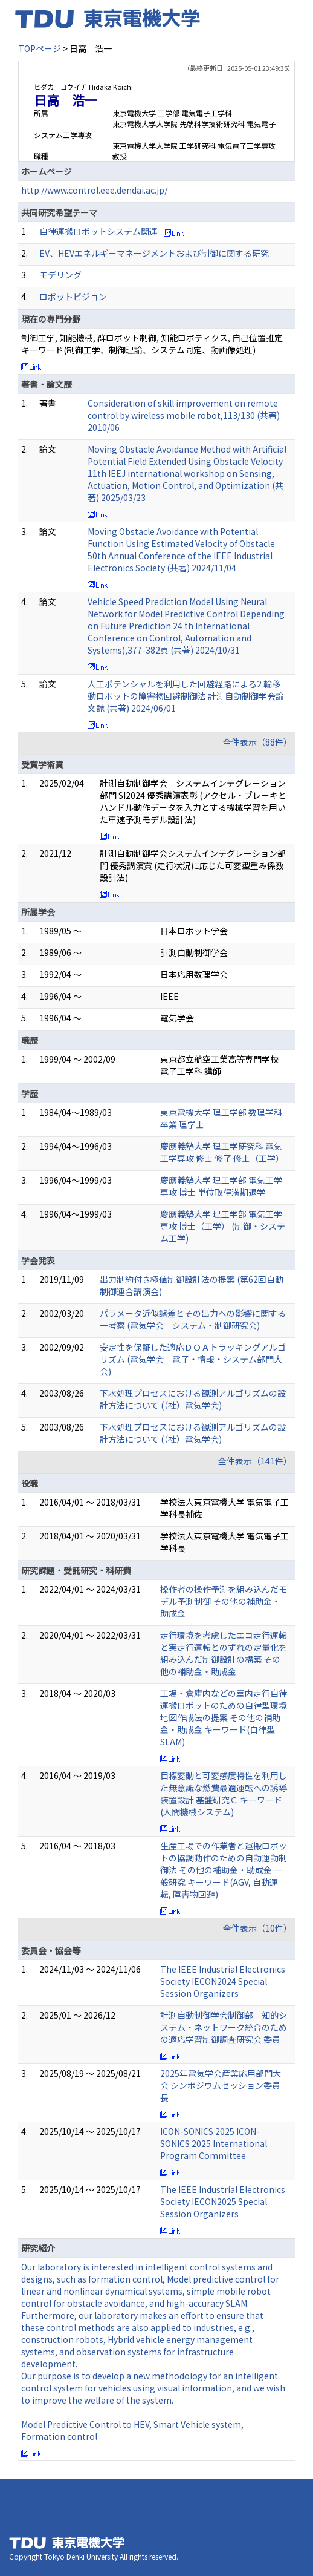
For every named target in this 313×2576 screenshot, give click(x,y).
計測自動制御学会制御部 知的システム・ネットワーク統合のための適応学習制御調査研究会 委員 (223, 2027)
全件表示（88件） (257, 742)
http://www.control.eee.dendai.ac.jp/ (94, 190)
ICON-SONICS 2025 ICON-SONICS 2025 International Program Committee (213, 2143)
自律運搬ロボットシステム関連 (98, 231)
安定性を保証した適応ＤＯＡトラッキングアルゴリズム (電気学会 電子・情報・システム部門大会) (193, 1359)
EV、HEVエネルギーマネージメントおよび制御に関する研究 (154, 253)
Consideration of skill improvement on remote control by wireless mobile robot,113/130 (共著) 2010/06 (184, 415)
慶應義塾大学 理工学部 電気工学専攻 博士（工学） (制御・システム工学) (222, 1226)
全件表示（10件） (257, 1928)
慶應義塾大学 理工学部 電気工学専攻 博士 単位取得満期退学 (221, 1186)
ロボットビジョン (73, 296)
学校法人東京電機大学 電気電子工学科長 (224, 1542)
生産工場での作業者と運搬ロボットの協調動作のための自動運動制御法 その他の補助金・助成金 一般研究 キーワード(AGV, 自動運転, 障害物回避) (223, 1870)
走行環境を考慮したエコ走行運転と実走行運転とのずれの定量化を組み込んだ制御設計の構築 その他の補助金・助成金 (223, 1653)
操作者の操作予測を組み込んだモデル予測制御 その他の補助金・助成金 (223, 1601)
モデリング (60, 275)
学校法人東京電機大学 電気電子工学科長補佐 (224, 1508)
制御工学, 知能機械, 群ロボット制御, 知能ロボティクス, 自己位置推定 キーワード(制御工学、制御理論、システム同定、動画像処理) (152, 344)
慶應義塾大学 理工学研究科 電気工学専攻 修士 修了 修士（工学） (222, 1152)
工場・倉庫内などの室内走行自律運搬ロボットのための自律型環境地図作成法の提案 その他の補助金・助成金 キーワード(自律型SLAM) (223, 1717)
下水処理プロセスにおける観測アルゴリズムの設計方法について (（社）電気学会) (193, 1399)
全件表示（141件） (255, 1461)
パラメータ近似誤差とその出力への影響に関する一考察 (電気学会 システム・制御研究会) (193, 1319)
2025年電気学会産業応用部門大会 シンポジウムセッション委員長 (220, 2085)
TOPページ (39, 48)
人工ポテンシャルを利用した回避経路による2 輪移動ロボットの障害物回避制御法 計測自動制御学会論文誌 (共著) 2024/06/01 (186, 696)
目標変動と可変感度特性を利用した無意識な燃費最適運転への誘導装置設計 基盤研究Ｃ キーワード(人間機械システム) (223, 1793)
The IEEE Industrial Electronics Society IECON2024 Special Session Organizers (222, 1981)
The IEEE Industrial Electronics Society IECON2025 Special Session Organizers (222, 2201)
